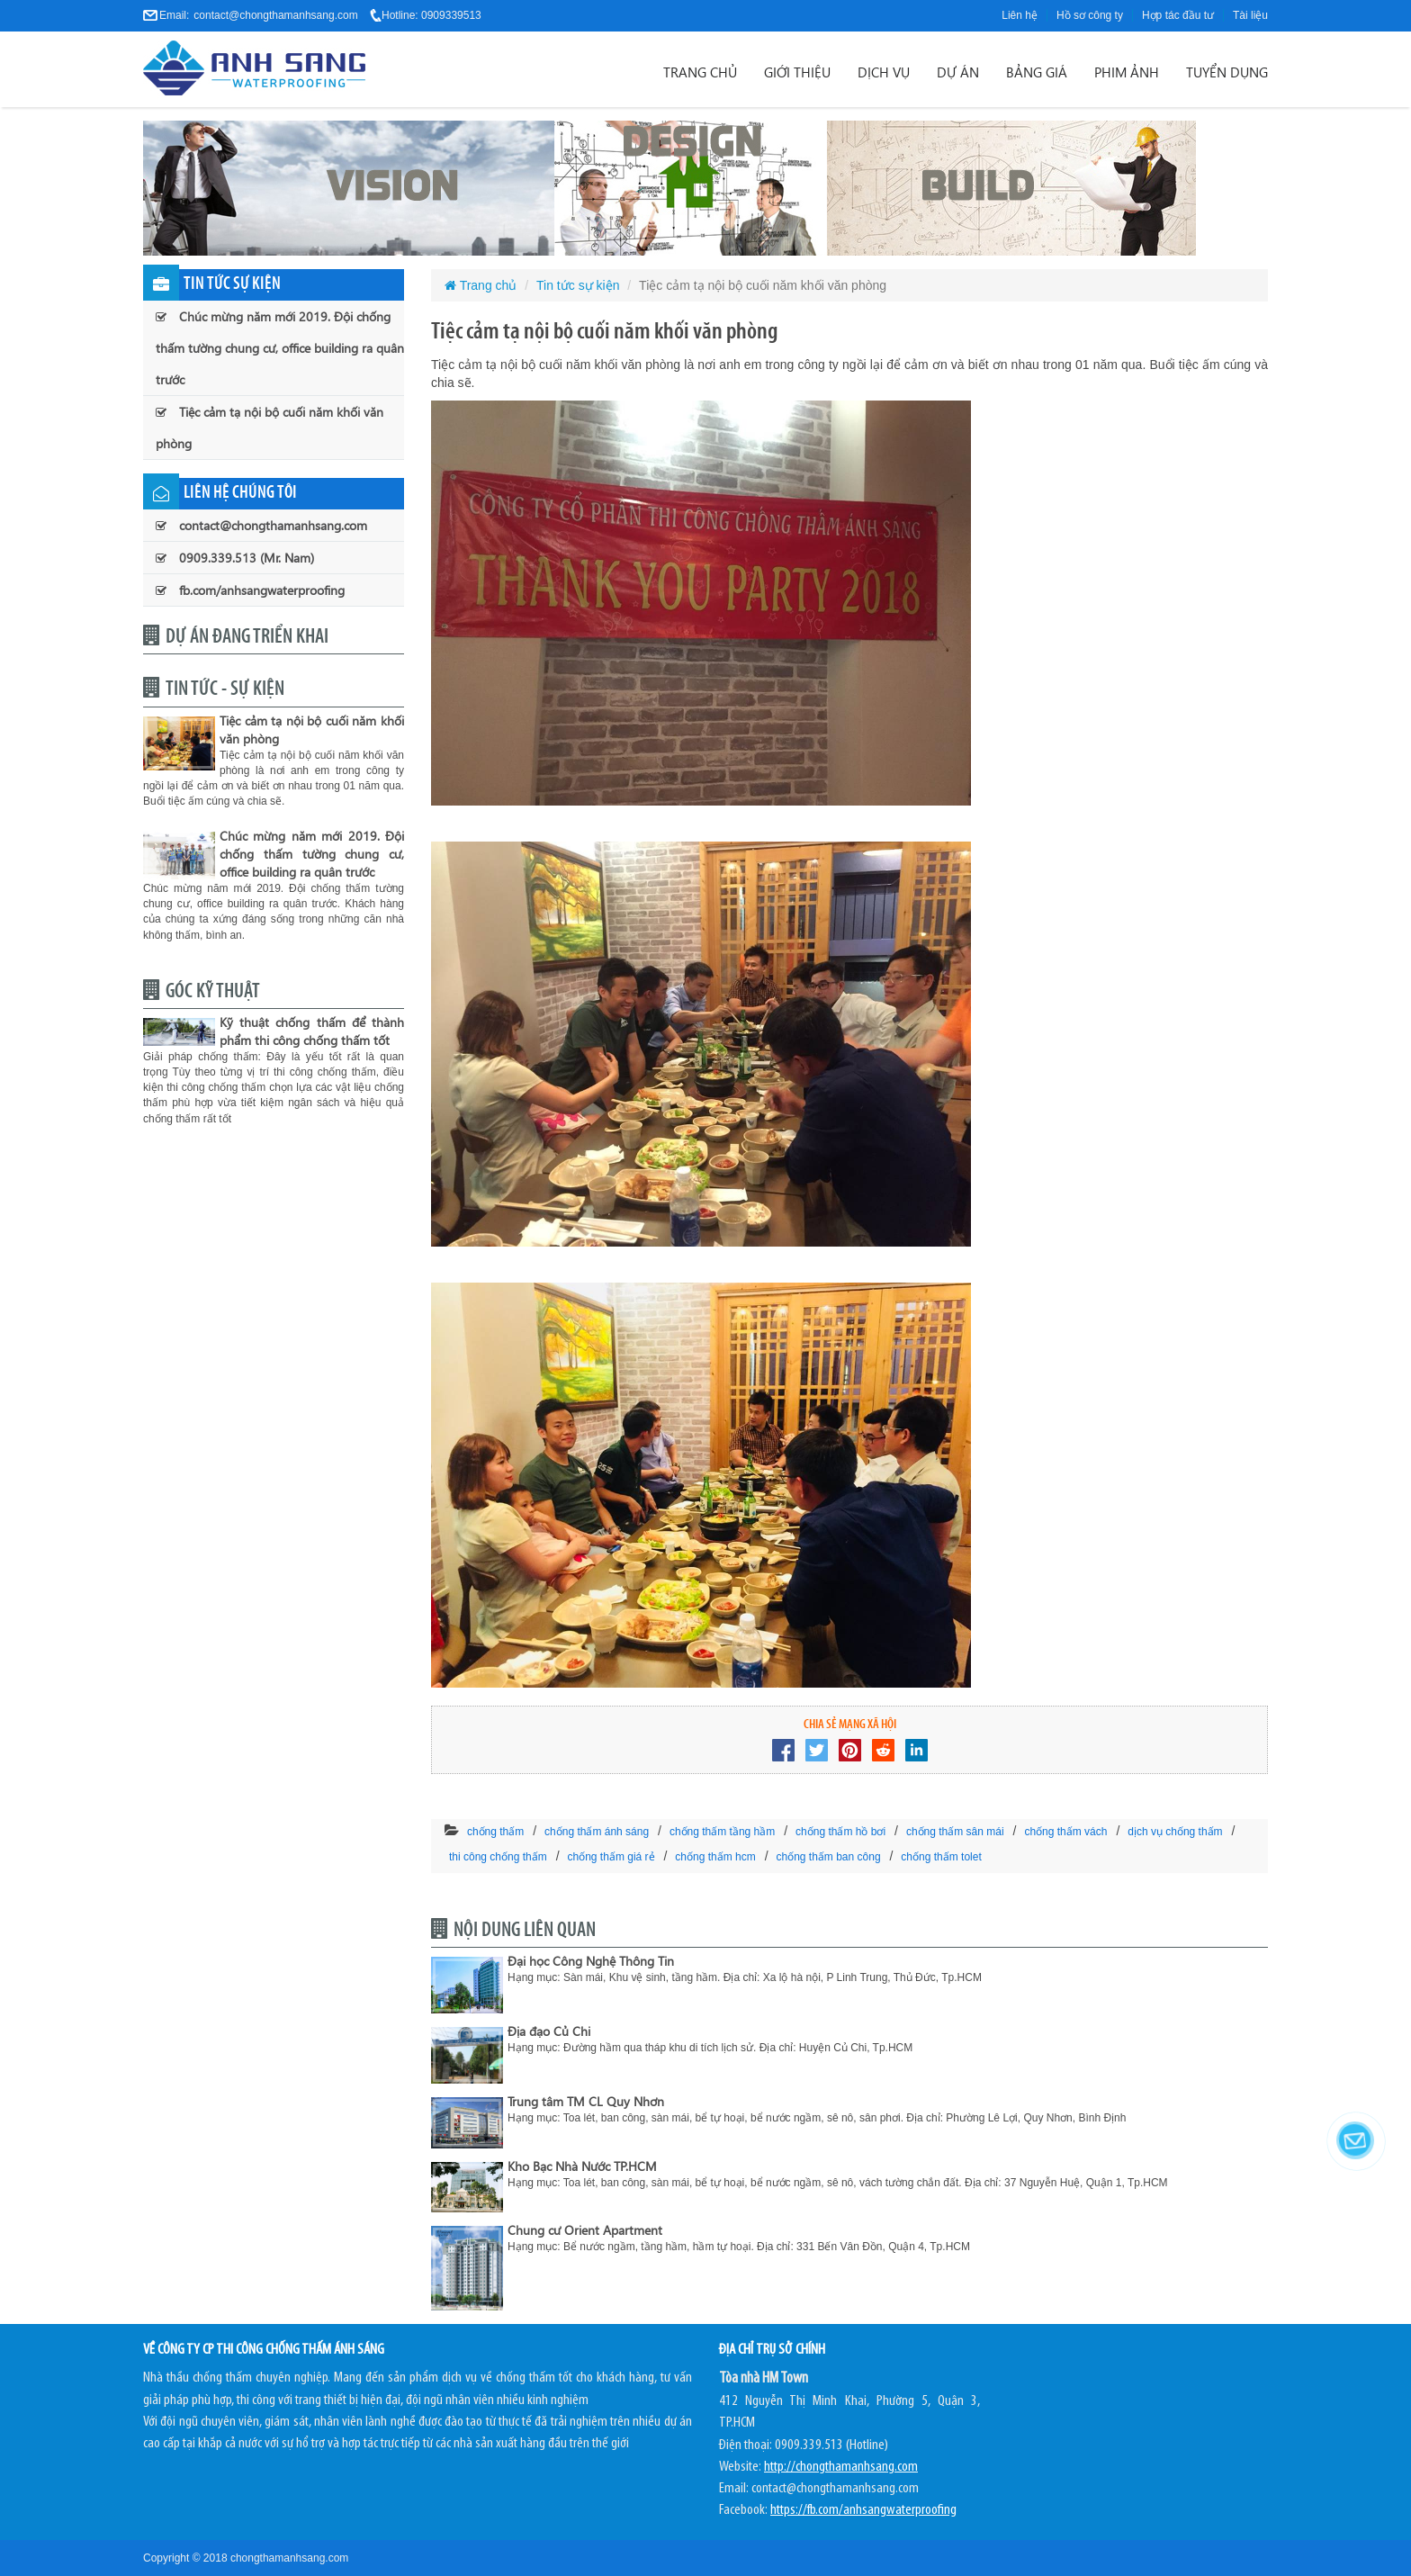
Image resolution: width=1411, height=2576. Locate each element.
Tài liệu (1250, 15)
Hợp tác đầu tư (1178, 15)
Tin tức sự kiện (577, 285)
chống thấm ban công (829, 1857)
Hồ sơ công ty (1089, 15)
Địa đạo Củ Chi (549, 2031)
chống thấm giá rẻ (611, 1857)
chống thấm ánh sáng (596, 1831)
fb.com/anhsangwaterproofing (250, 590)
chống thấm (495, 1831)
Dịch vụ (884, 72)
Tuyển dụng (1227, 72)
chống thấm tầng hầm (722, 1831)
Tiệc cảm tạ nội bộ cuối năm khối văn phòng (269, 427)
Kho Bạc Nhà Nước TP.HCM (582, 2166)
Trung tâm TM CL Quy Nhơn (586, 2101)
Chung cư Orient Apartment (585, 2229)
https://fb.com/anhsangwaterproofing (863, 2509)
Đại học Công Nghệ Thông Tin (591, 1960)
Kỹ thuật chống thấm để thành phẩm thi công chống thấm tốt (312, 1031)
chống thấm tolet (941, 1857)
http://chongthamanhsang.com (841, 2466)
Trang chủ (700, 72)
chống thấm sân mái (955, 1831)
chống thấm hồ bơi (840, 1831)
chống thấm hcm (715, 1857)
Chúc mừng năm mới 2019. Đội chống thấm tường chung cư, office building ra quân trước (280, 348)
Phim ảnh (1126, 72)
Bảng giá (1036, 72)
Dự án (958, 72)
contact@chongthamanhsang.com (275, 15)
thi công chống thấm (498, 1857)
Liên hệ (1020, 15)
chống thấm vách (1065, 1831)
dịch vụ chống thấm (1175, 1831)
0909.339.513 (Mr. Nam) (235, 557)
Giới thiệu (797, 72)
